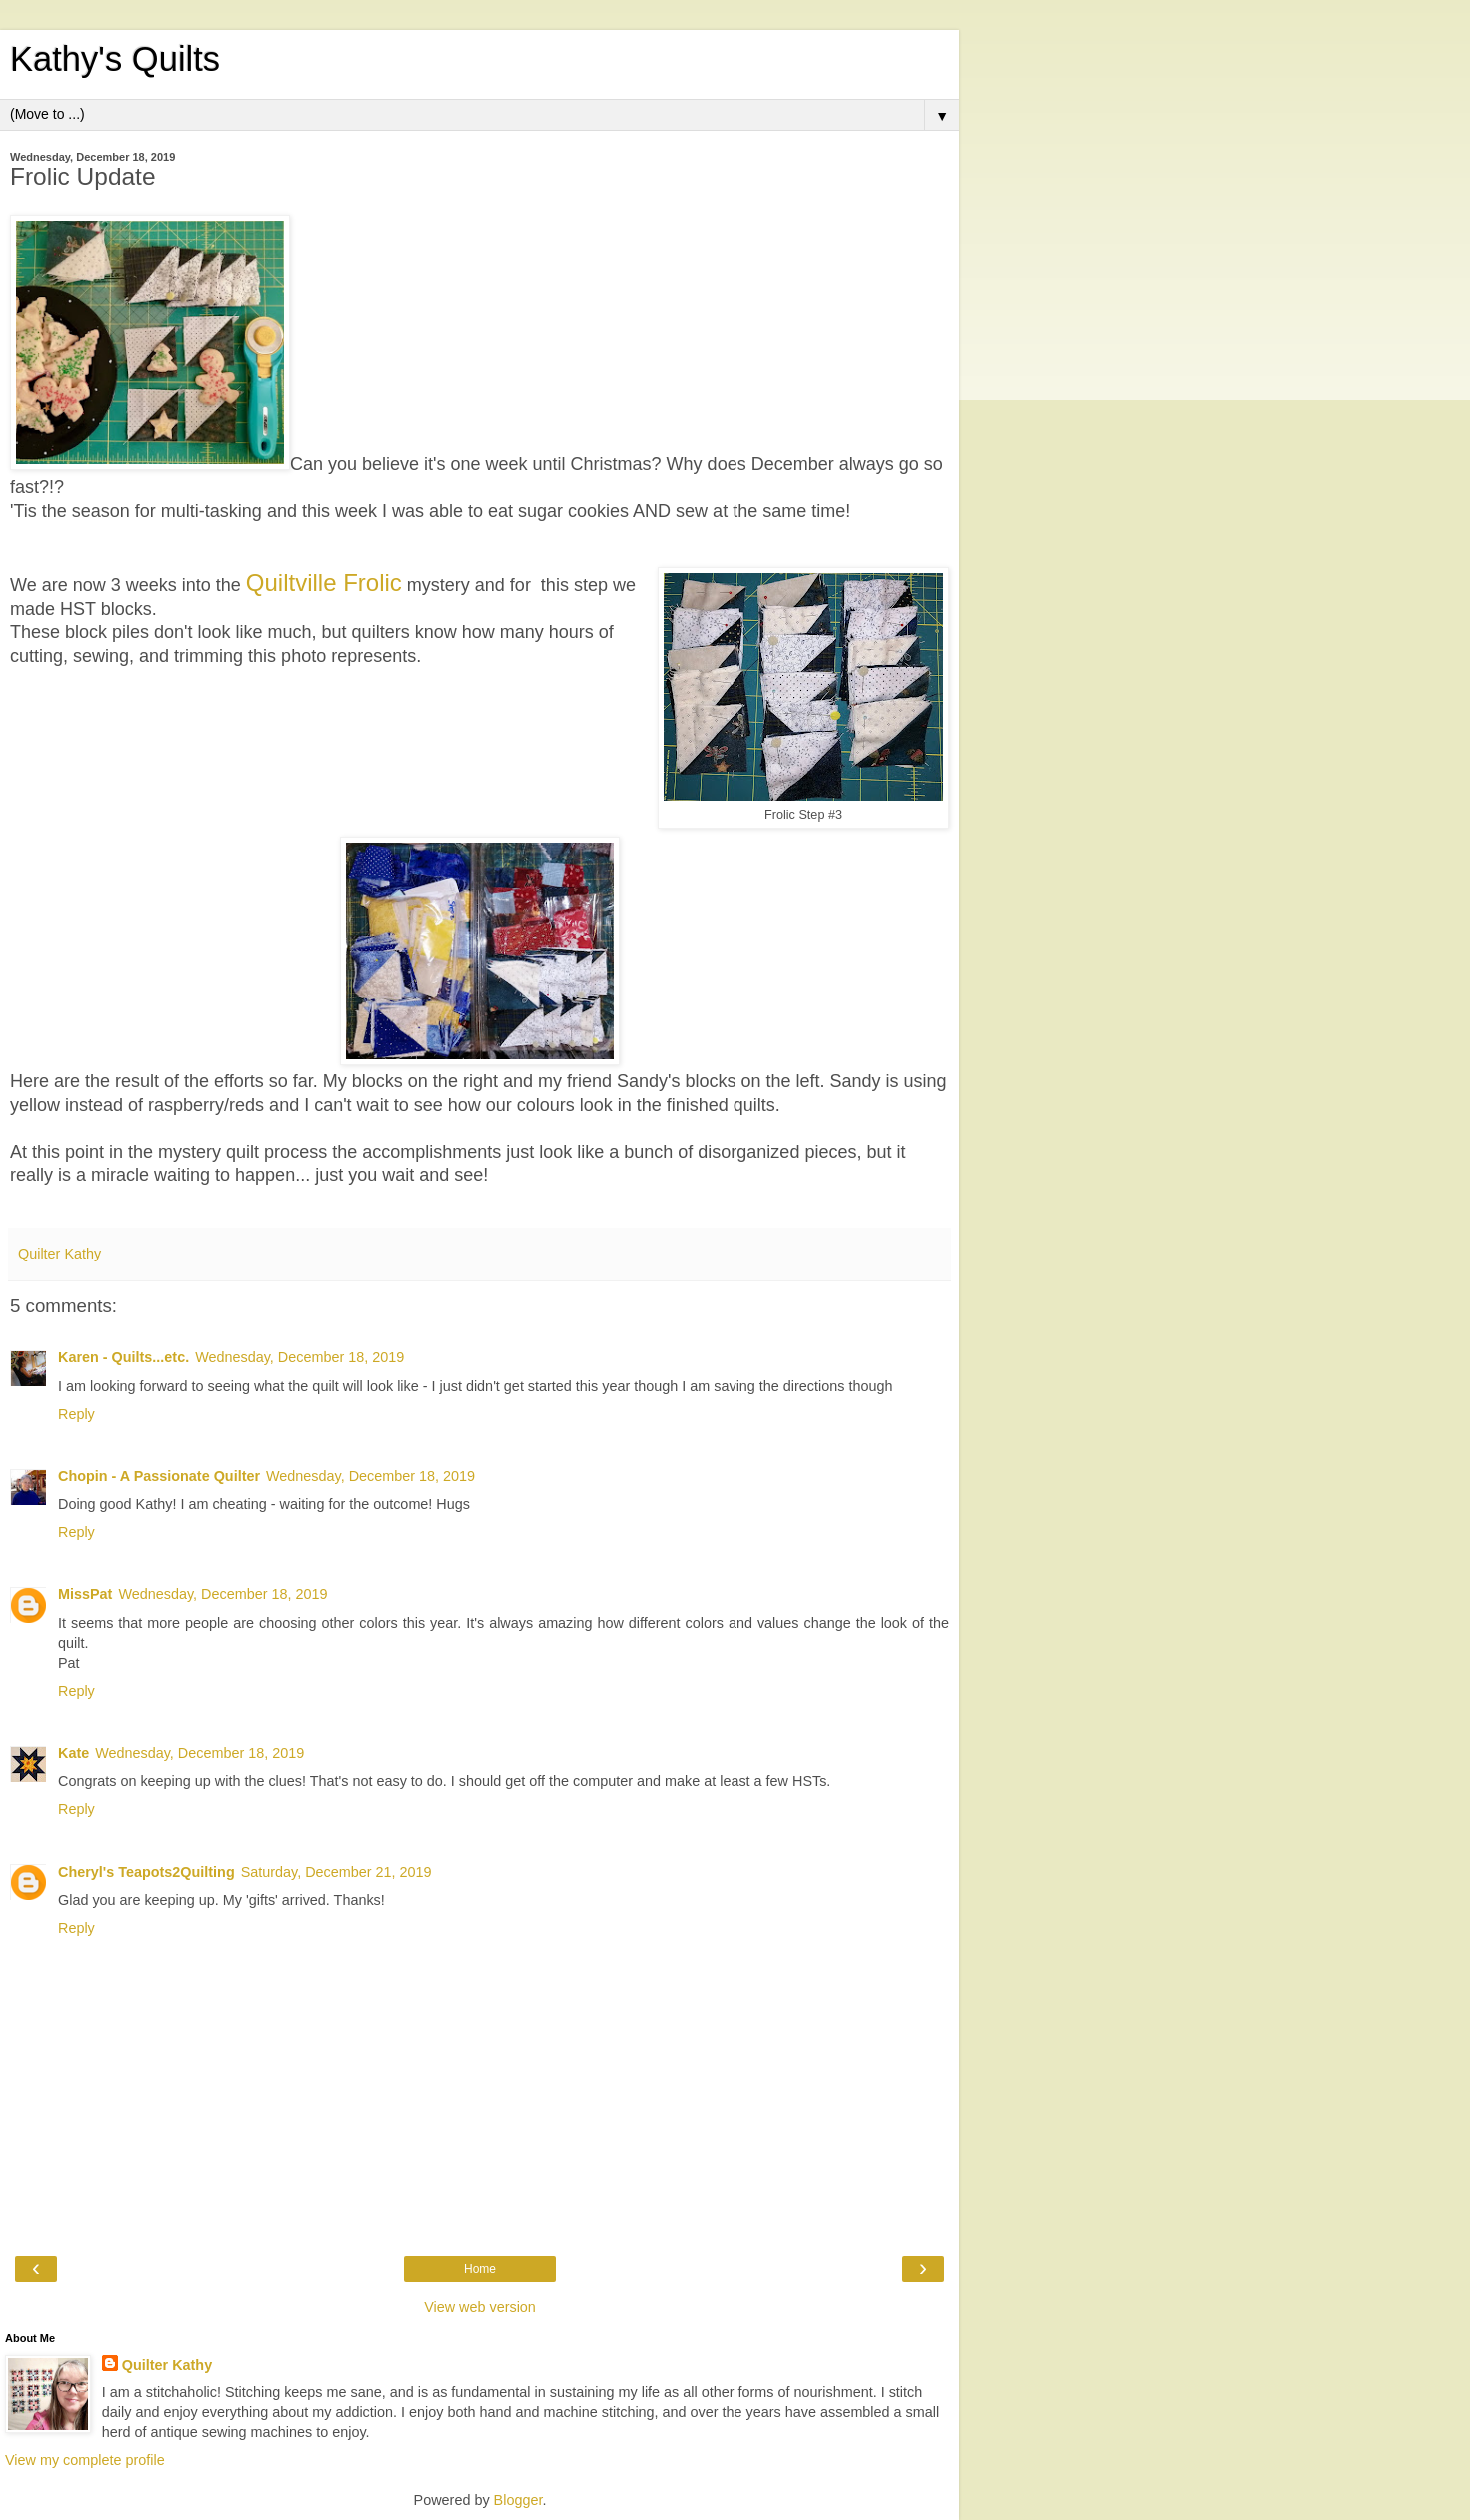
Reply (76, 1414)
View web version (480, 2307)
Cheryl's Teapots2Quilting (146, 1872)
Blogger (518, 2500)
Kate (73, 1753)
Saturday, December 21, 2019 (336, 1872)
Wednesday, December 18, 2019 (299, 1357)
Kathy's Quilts (115, 59)
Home (480, 2269)
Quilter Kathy (167, 2365)
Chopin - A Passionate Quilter (159, 1476)
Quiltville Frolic (324, 582)
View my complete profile (85, 2460)
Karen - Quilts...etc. (123, 1357)
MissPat (85, 1594)
